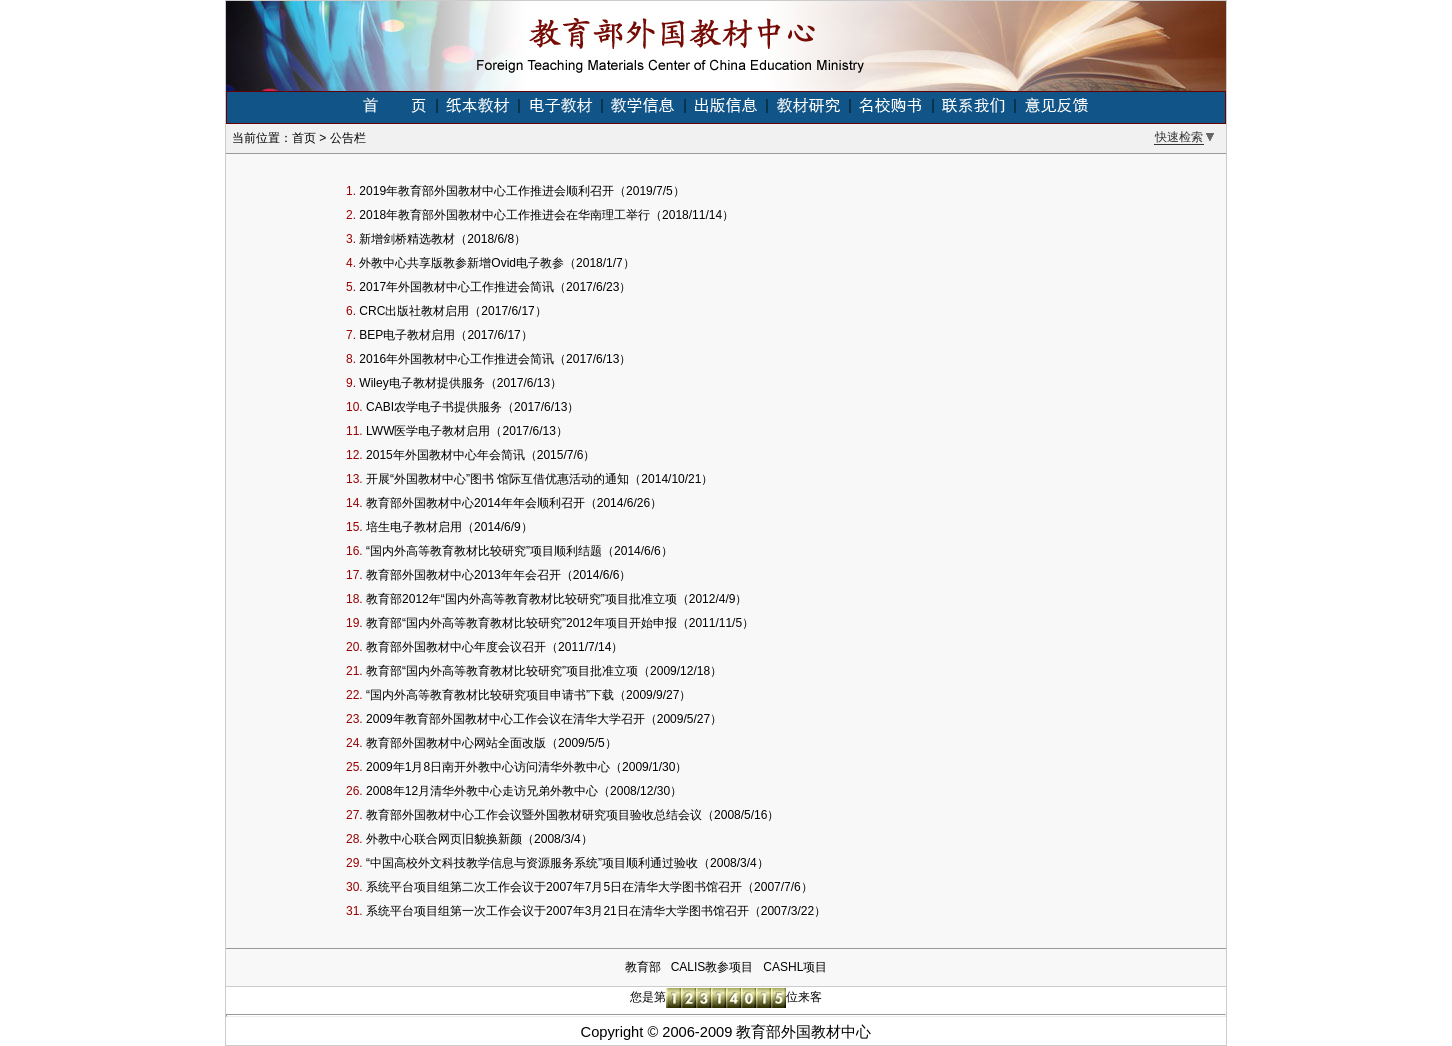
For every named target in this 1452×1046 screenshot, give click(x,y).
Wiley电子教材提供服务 (421, 383)
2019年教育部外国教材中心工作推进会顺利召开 (486, 191)
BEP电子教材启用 (407, 335)
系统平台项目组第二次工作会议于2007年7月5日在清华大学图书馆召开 (554, 887)
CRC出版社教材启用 (414, 311)
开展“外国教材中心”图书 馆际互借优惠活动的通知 (497, 479)
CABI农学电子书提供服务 (434, 407)
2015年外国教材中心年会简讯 (445, 455)
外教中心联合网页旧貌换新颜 (444, 839)
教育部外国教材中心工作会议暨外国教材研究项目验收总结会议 (534, 815)
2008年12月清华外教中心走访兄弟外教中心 (482, 791)
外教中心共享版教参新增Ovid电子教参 (461, 263)
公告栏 (348, 138)
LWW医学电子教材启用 (428, 431)
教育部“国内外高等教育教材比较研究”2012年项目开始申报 (521, 623)
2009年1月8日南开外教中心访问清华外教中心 (488, 767)
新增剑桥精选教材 (407, 239)
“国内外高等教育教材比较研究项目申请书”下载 (490, 695)
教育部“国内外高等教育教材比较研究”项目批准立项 (502, 671)
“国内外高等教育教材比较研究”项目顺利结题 (484, 551)
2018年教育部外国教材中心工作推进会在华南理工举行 (504, 215)
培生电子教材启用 (414, 527)
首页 (304, 138)
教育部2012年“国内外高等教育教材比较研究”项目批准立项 (521, 599)
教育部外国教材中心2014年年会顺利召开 (475, 503)
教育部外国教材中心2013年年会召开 (463, 575)
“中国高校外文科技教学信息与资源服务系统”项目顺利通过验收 (532, 863)
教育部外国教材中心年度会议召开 (456, 647)
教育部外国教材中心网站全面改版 (456, 743)
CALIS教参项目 (712, 967)
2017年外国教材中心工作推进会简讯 (456, 287)
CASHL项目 (795, 967)
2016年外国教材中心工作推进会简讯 (456, 359)
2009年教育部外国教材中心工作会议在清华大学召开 (505, 719)
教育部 (643, 967)
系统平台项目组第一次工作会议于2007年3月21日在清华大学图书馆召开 (557, 911)
